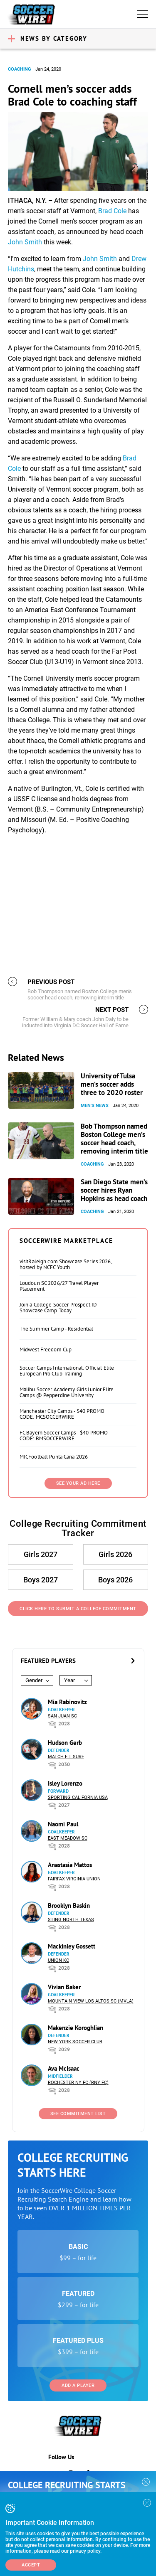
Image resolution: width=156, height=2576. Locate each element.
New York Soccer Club (75, 2042)
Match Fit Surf (66, 1756)
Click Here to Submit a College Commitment (78, 1609)
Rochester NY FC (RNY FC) (78, 2082)
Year (69, 1680)
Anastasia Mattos (70, 1865)
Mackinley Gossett (71, 1946)
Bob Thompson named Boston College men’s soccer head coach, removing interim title (114, 1139)
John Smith (25, 242)
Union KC (58, 1960)
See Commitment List (78, 2113)
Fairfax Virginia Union (74, 1879)
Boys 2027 (40, 1579)
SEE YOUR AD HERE (78, 1483)
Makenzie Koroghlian (75, 2028)
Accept (31, 2565)
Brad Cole (112, 211)
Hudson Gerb (65, 1743)
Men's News (95, 1105)
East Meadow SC (67, 1838)
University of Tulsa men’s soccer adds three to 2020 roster (112, 1084)
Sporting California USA (78, 1797)
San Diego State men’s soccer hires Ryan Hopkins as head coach (114, 1190)
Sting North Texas (71, 1919)
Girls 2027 (40, 1554)
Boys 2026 (115, 1579)
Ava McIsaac (63, 2068)
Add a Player (78, 2385)
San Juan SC (62, 1716)
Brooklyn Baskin (69, 1905)
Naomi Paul (63, 1824)
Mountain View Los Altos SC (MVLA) (91, 2001)
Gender (33, 1680)
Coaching (19, 69)
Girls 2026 (115, 1554)
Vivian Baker (64, 1987)
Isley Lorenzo (65, 1783)
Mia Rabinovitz (67, 1702)
